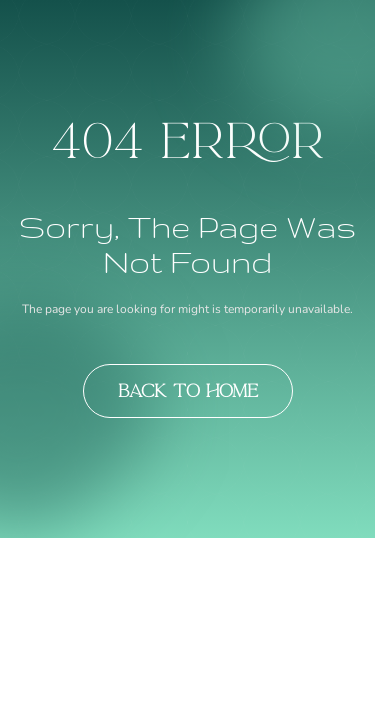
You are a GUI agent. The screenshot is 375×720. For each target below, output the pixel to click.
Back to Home (188, 391)
